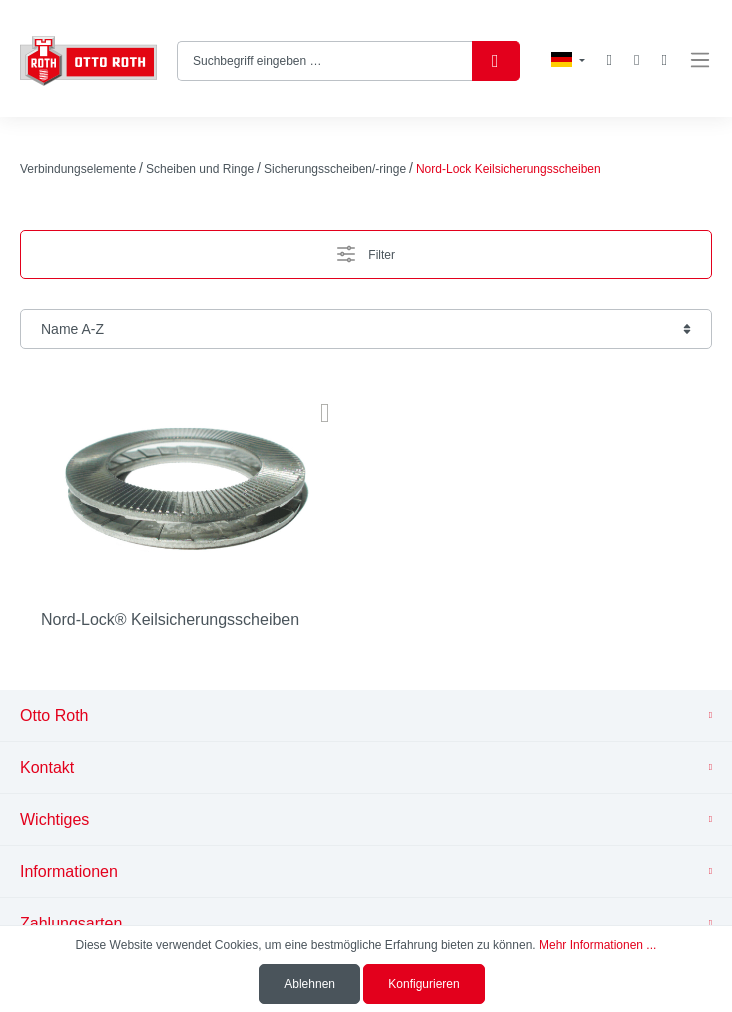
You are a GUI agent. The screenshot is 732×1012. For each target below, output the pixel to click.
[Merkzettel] (609, 60)
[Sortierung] (366, 329)
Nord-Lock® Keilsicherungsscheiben (170, 619)
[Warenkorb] (664, 60)
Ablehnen (309, 984)
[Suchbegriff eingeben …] (325, 61)
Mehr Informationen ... (597, 945)
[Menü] (700, 60)
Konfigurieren (423, 984)
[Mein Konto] (636, 60)
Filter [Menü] (366, 249)
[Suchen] (496, 61)
